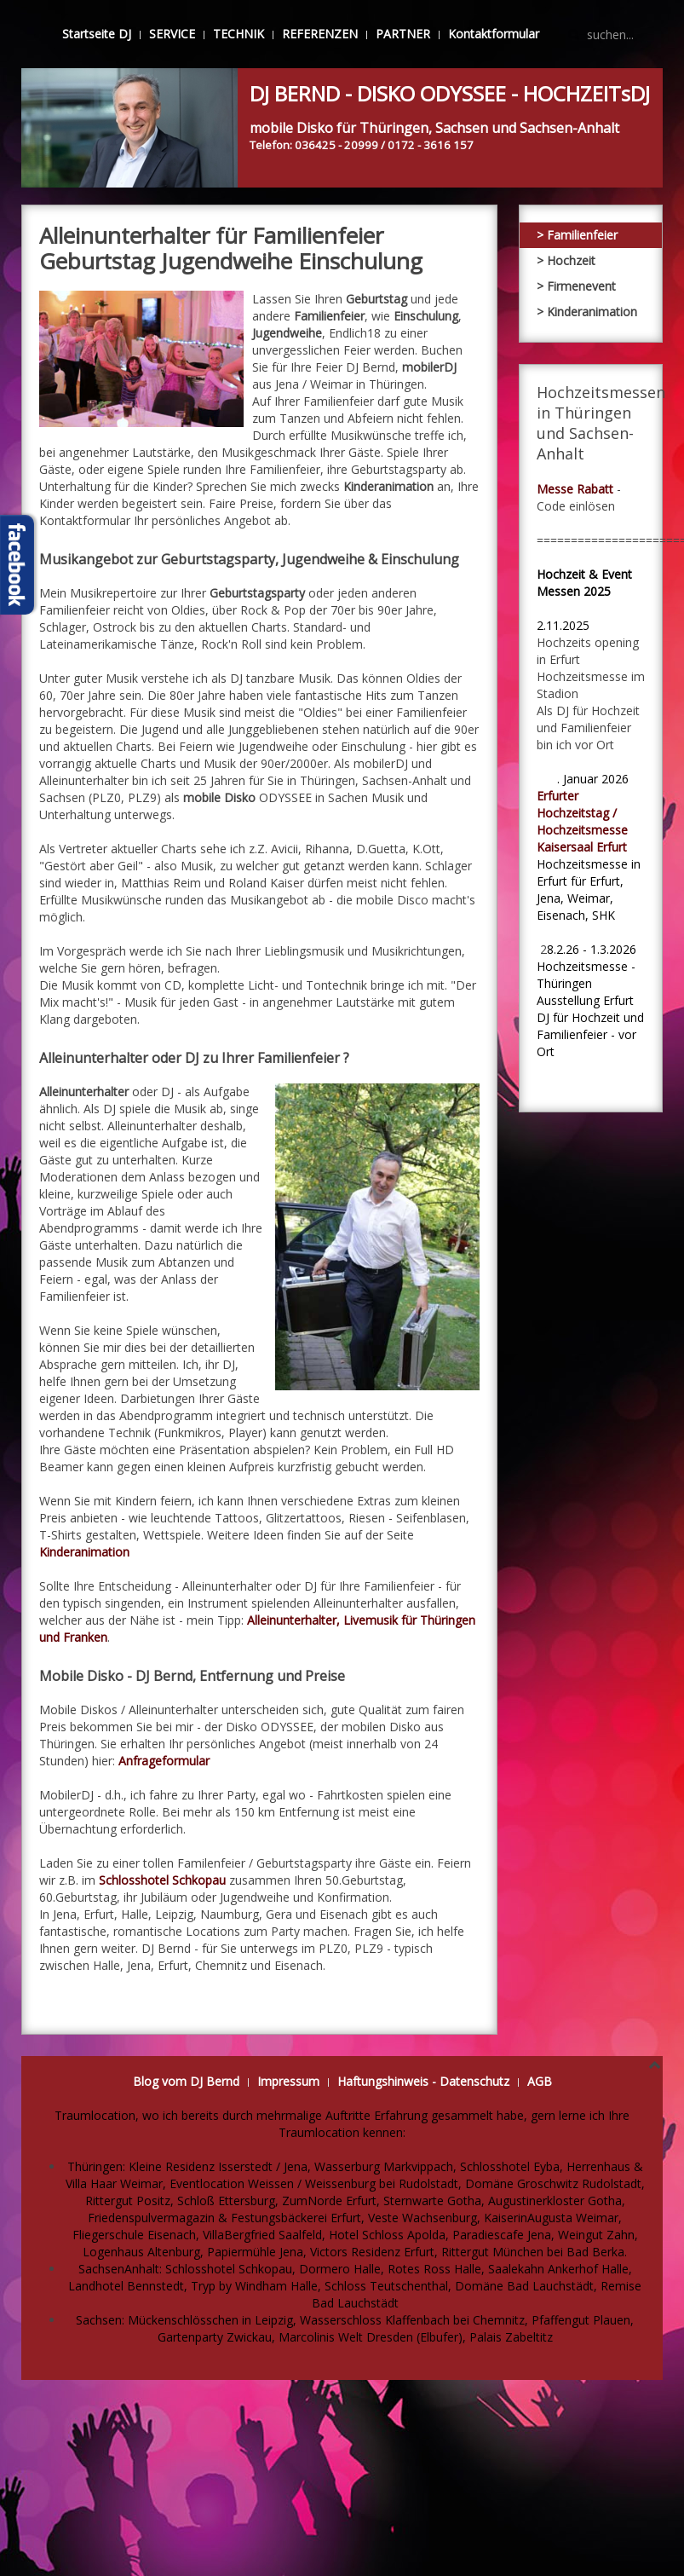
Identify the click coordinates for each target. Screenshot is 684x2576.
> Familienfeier (577, 235)
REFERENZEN (320, 34)
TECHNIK (238, 34)
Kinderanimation (84, 1552)
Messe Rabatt (575, 489)
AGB (539, 2081)
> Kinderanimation (587, 311)
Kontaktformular (493, 34)
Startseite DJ (96, 34)
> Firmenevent (576, 286)
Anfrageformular (164, 1761)
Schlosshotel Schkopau (162, 1880)
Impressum (288, 2081)
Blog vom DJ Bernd (186, 2081)
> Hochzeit (566, 260)
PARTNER (403, 34)
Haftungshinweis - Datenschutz (423, 2081)
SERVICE (172, 34)
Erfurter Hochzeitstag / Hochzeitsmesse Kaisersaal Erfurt (582, 821)
